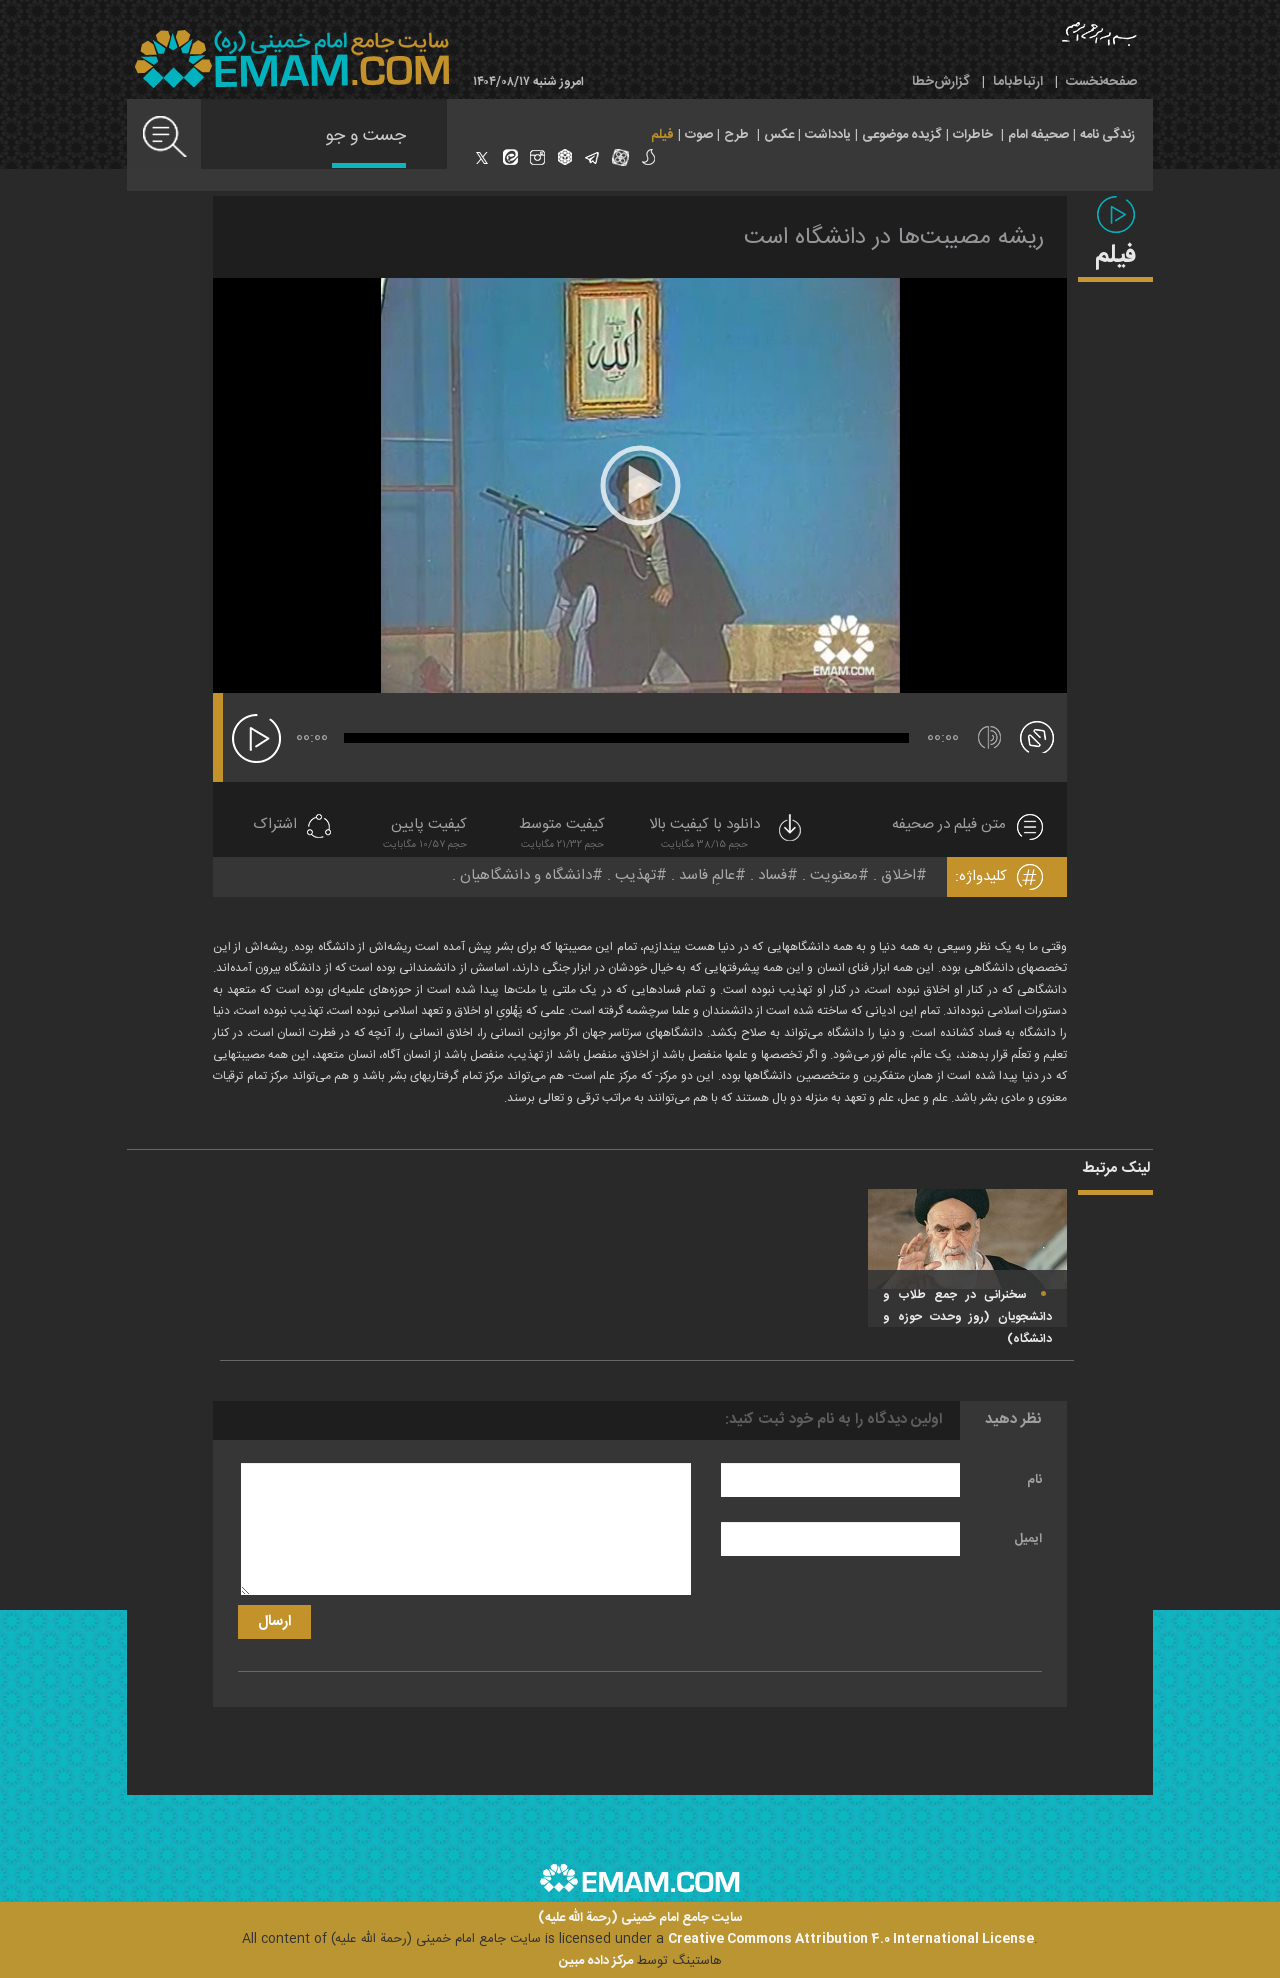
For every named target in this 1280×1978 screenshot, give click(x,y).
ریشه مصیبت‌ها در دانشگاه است (894, 238)
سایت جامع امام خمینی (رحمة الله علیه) (640, 1918)
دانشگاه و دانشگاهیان (526, 875)
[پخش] (256, 738)
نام (1034, 1480)
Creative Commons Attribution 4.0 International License (851, 1939)
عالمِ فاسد (707, 875)
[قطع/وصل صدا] (989, 737)
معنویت (834, 875)
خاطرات (973, 135)
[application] (640, 485)
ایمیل (1028, 1539)
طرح (736, 135)
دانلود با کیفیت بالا (727, 835)
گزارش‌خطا (941, 82)
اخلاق (898, 875)
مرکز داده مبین (596, 1961)
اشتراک (275, 825)
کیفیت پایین (425, 835)
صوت (699, 135)
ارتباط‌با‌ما (1018, 82)
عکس (779, 135)
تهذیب (635, 875)
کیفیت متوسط (562, 835)
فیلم (662, 135)
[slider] (626, 738)
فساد (772, 875)
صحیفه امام (1038, 135)
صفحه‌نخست (1101, 82)
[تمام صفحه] (1037, 736)
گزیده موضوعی (902, 135)
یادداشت (828, 135)
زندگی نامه (1107, 135)
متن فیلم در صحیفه (949, 825)
